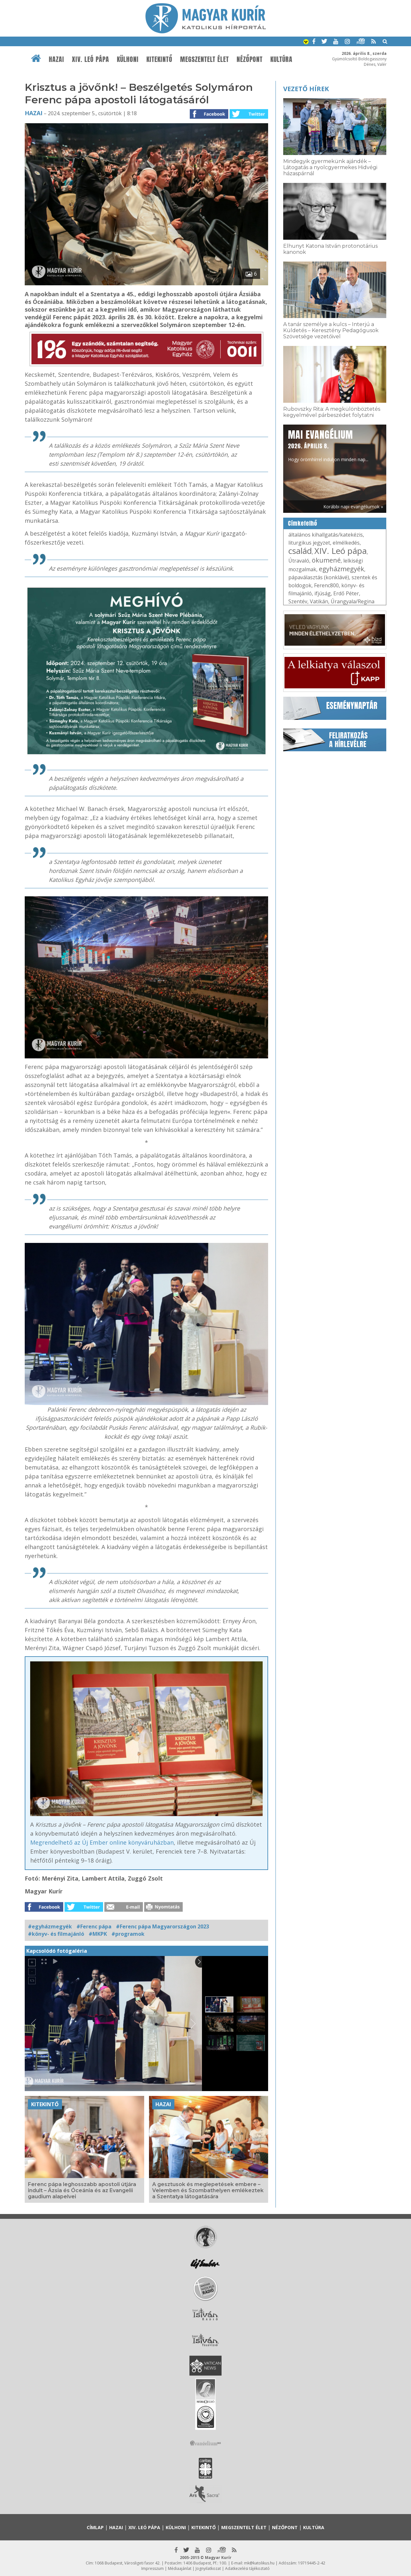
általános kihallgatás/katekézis (325, 534)
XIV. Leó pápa (90, 59)
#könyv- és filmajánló (56, 1933)
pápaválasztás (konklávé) (318, 577)
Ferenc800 (326, 585)
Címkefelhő (302, 523)
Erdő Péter (346, 593)
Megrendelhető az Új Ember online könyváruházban (102, 1842)
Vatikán (319, 601)
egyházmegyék (341, 568)
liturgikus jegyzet (309, 542)
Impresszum (152, 2568)
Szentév (297, 601)
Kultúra (281, 59)
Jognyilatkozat (208, 2568)
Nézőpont (250, 59)
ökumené (326, 560)
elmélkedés (346, 542)
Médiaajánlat (179, 2568)
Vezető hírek (306, 88)
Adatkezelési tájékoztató (247, 2568)
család (300, 550)
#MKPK (98, 1933)
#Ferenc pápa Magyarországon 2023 (162, 1926)
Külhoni (128, 59)
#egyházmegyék (50, 1926)
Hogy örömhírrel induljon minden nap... (328, 445)
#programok (127, 1933)
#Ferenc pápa (93, 1926)
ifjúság (322, 593)
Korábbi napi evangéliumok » (353, 507)
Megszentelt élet (204, 59)
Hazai (56, 59)
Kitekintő (159, 59)
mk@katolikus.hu (259, 2563)
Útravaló (298, 560)
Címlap (95, 2527)
